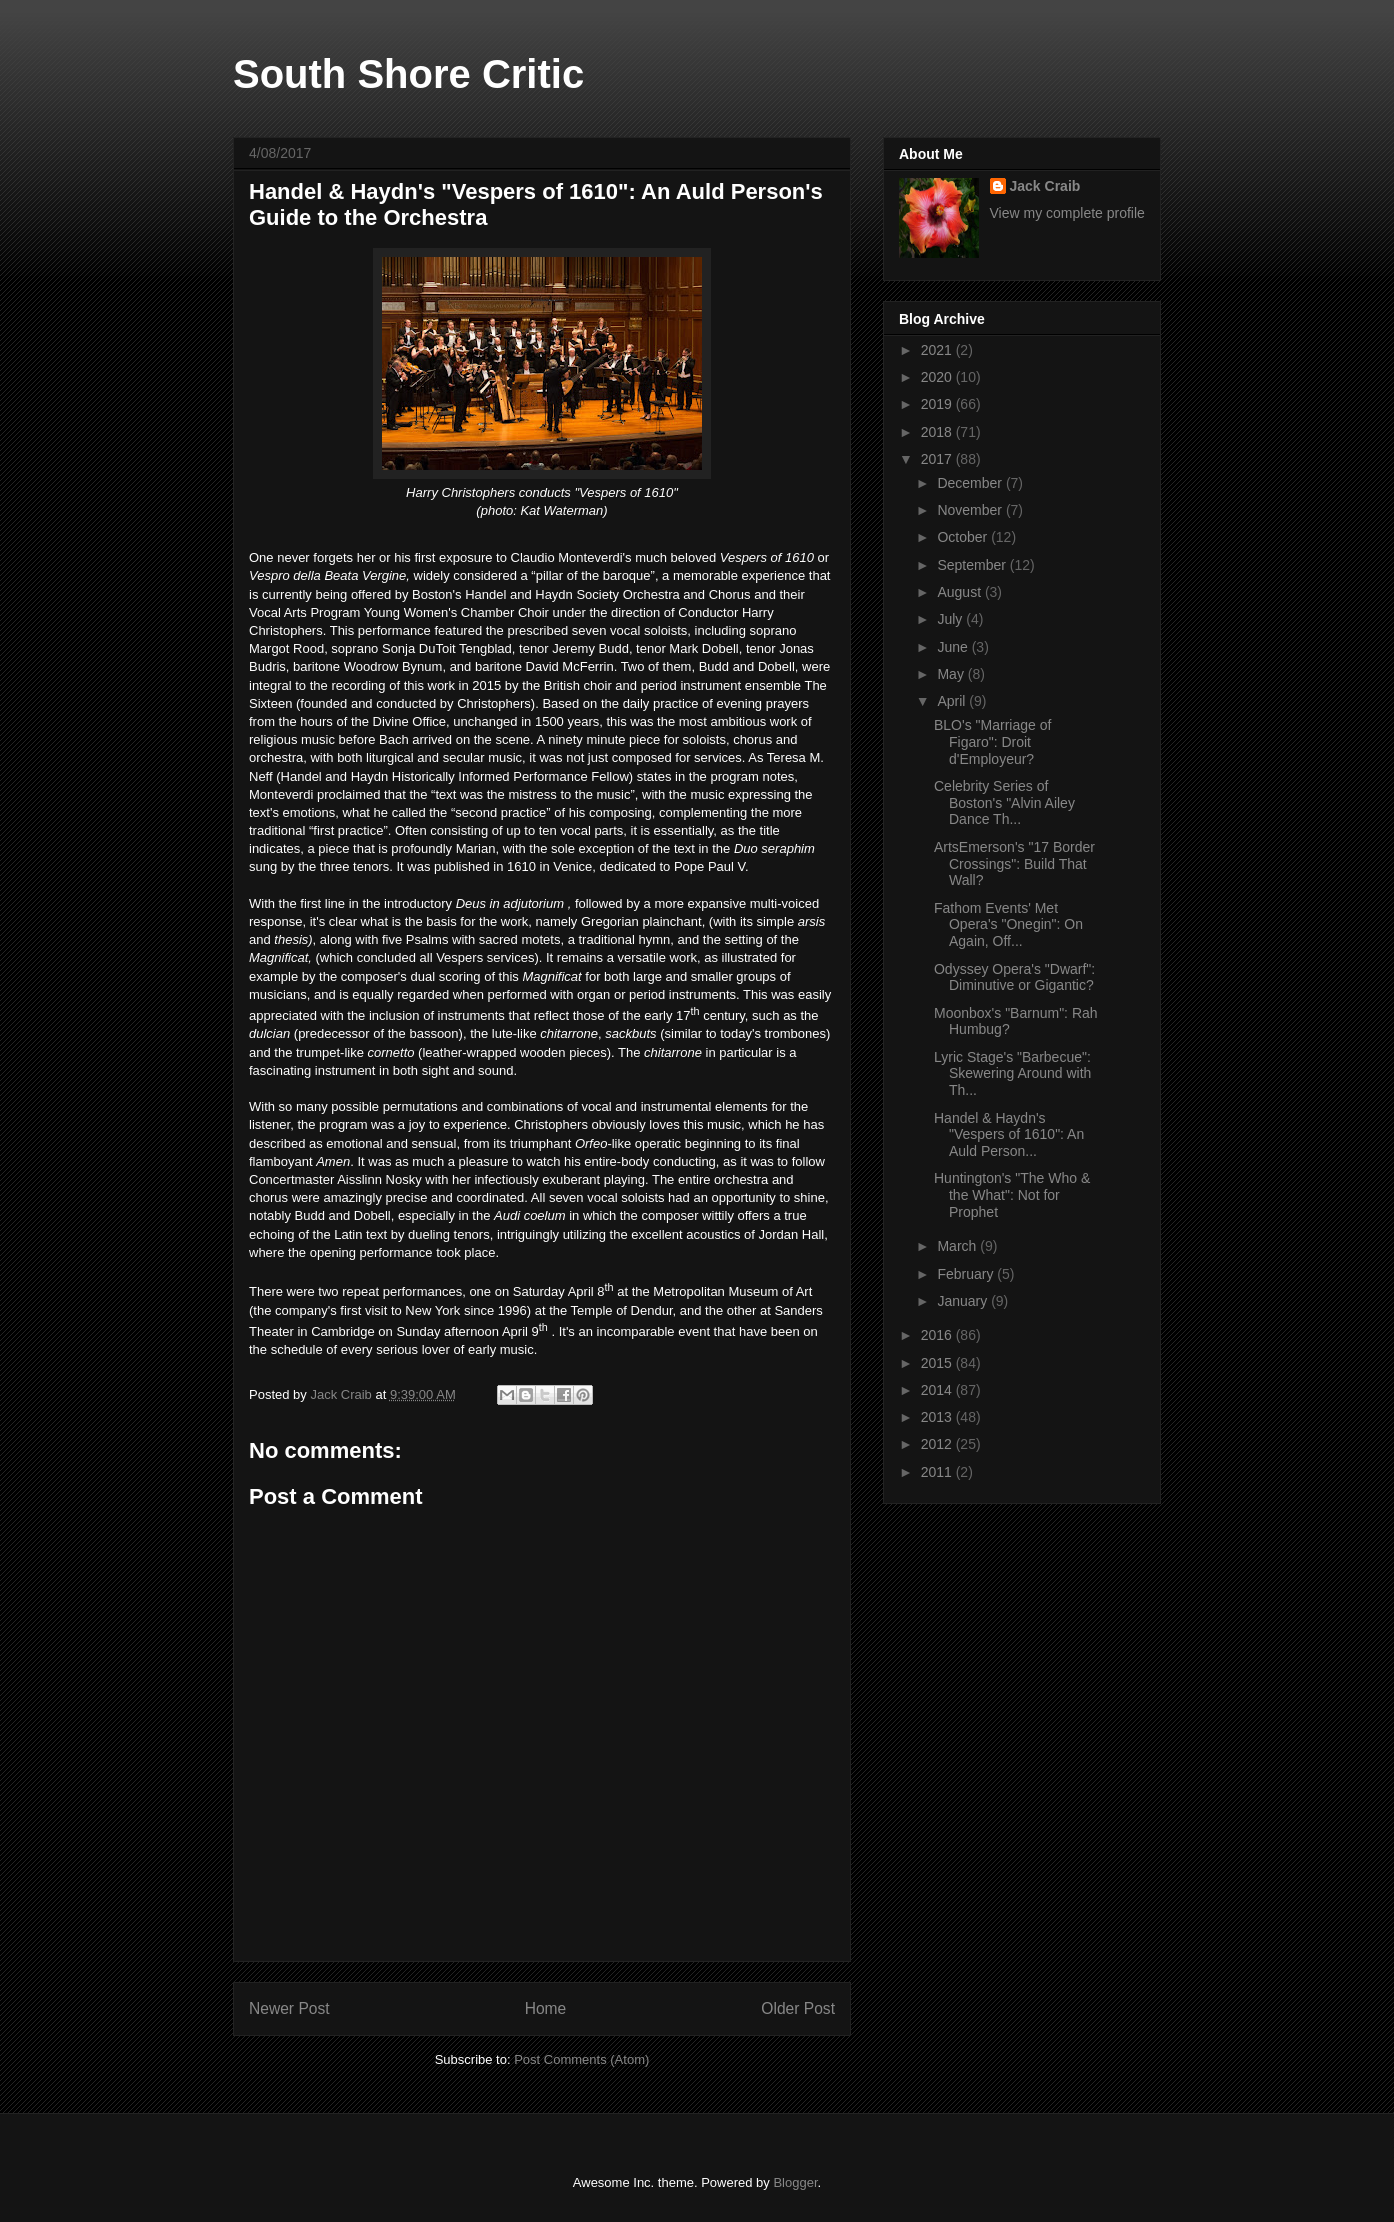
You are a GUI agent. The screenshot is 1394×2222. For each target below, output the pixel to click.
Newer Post (289, 2008)
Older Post (798, 2008)
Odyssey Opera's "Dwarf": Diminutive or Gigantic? (1014, 977)
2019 (938, 404)
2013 (938, 1417)
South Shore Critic (408, 74)
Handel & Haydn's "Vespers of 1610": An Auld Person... (1009, 1135)
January (964, 1301)
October (964, 537)
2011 (938, 1472)
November (971, 510)
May (952, 674)
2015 (938, 1363)
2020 (938, 377)
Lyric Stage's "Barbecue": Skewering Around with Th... (1012, 1074)
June (954, 647)
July (951, 619)
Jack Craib (1045, 186)
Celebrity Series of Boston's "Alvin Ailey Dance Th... (1004, 803)
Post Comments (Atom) (581, 2059)
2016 (938, 1335)
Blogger (795, 2182)
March (958, 1246)
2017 (938, 459)
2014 (938, 1390)
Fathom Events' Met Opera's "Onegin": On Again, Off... (1008, 925)
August (960, 592)
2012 (938, 1444)
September (973, 565)
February (967, 1274)
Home (546, 2008)
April (953, 701)
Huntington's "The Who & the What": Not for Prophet (1012, 1195)
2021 (938, 350)
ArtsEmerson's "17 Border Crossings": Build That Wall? (1014, 864)
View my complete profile (1067, 213)
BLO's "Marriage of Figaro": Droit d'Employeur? (992, 742)
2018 (938, 432)
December (971, 483)
